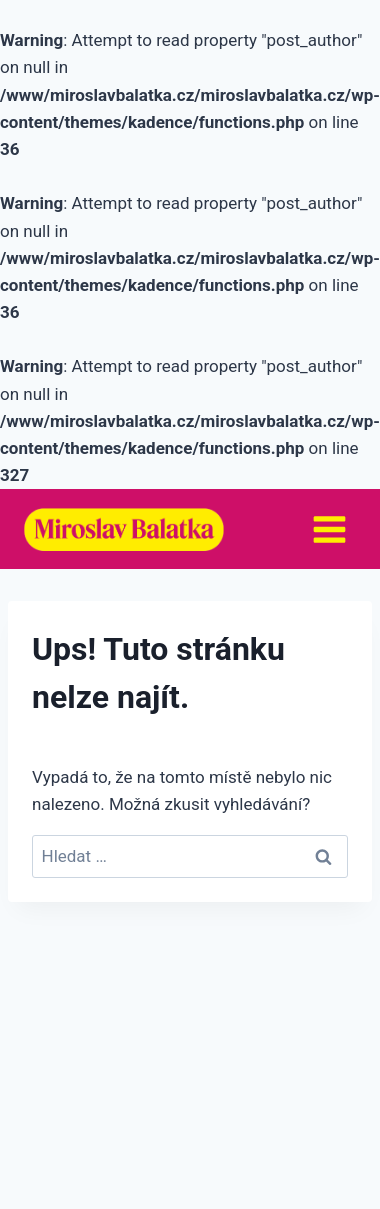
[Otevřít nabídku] (329, 529)
